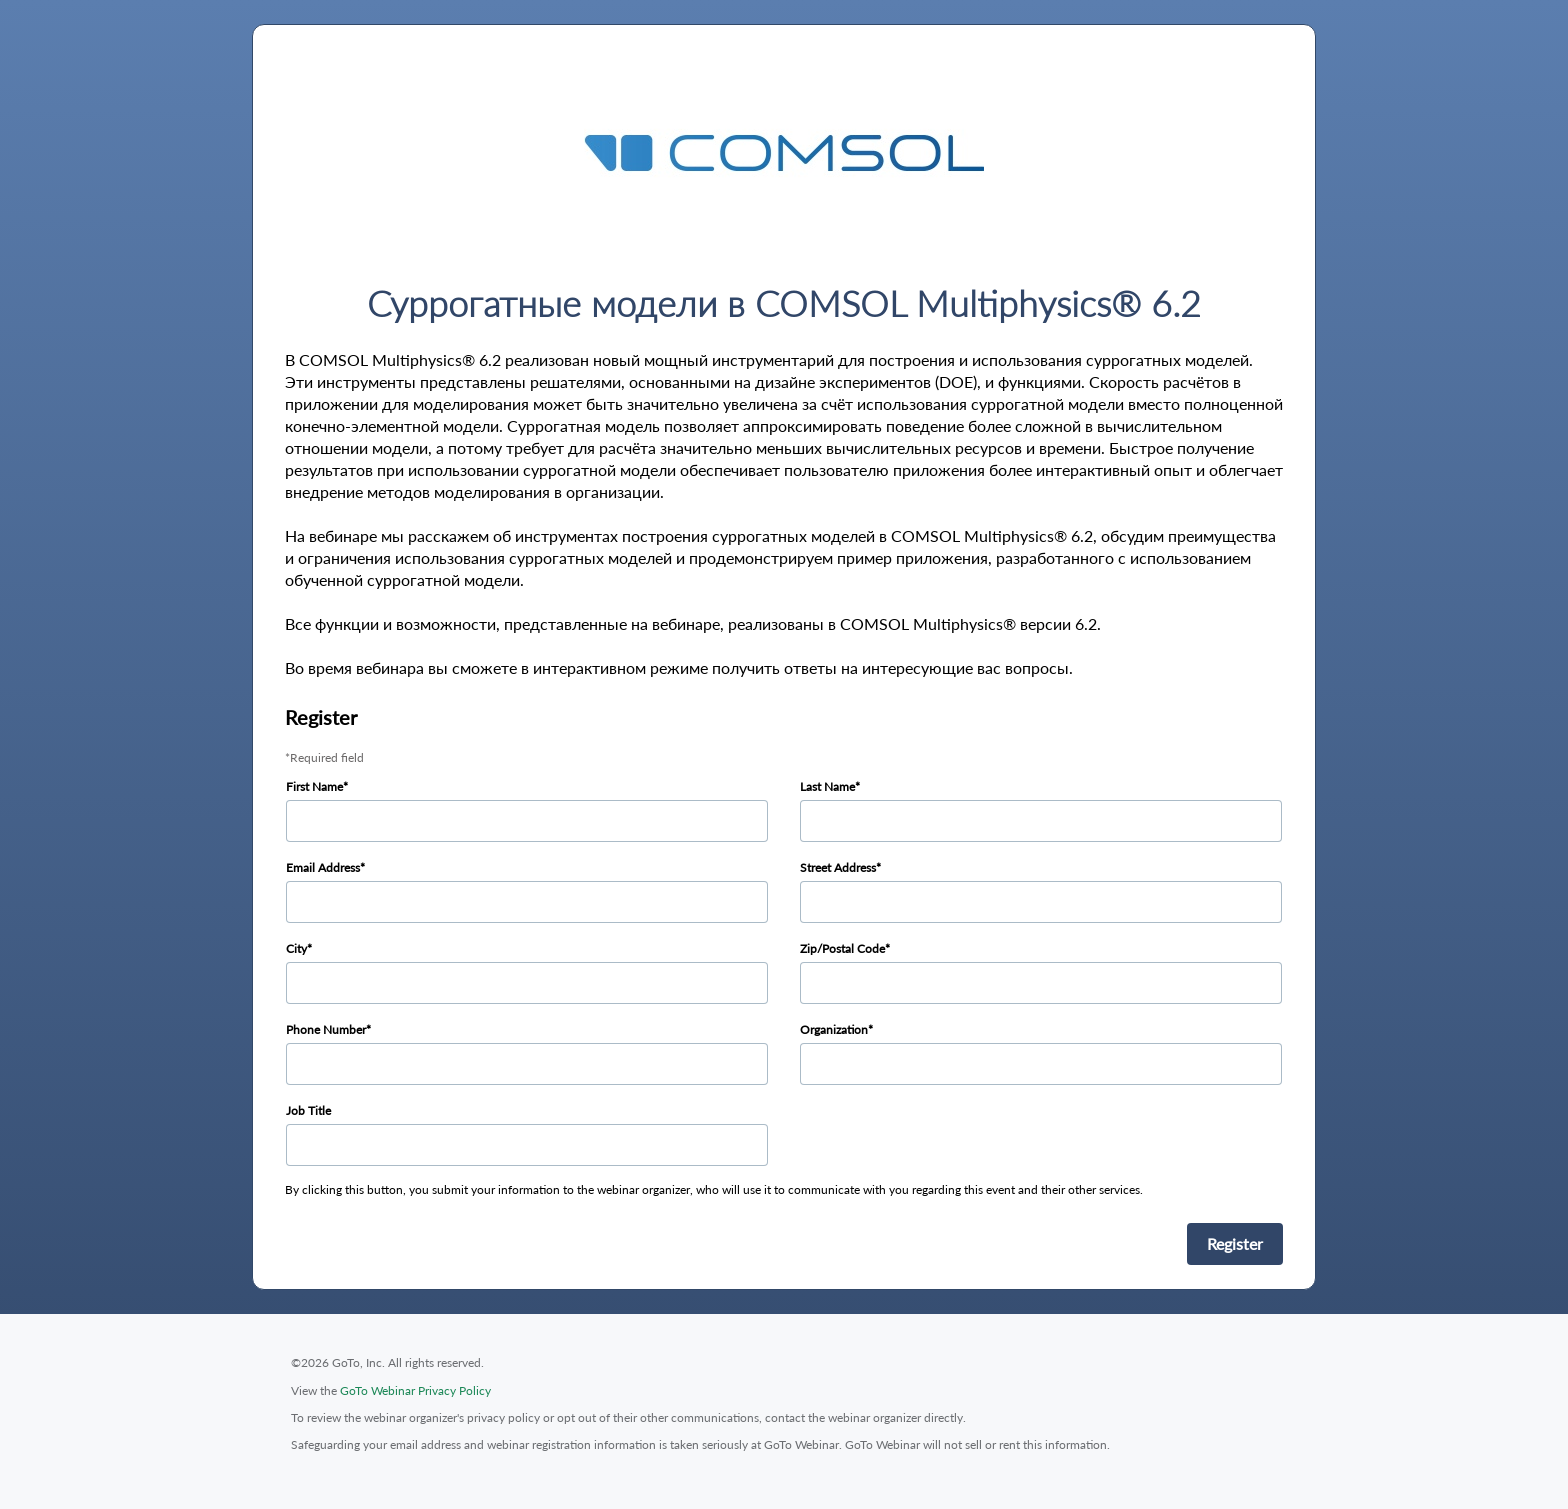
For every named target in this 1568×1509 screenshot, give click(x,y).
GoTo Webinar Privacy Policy (415, 1390)
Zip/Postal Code (842, 948)
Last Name (827, 786)
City (296, 948)
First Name (314, 786)
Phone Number (326, 1029)
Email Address (323, 867)
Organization (834, 1029)
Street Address (838, 867)
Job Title (308, 1110)
